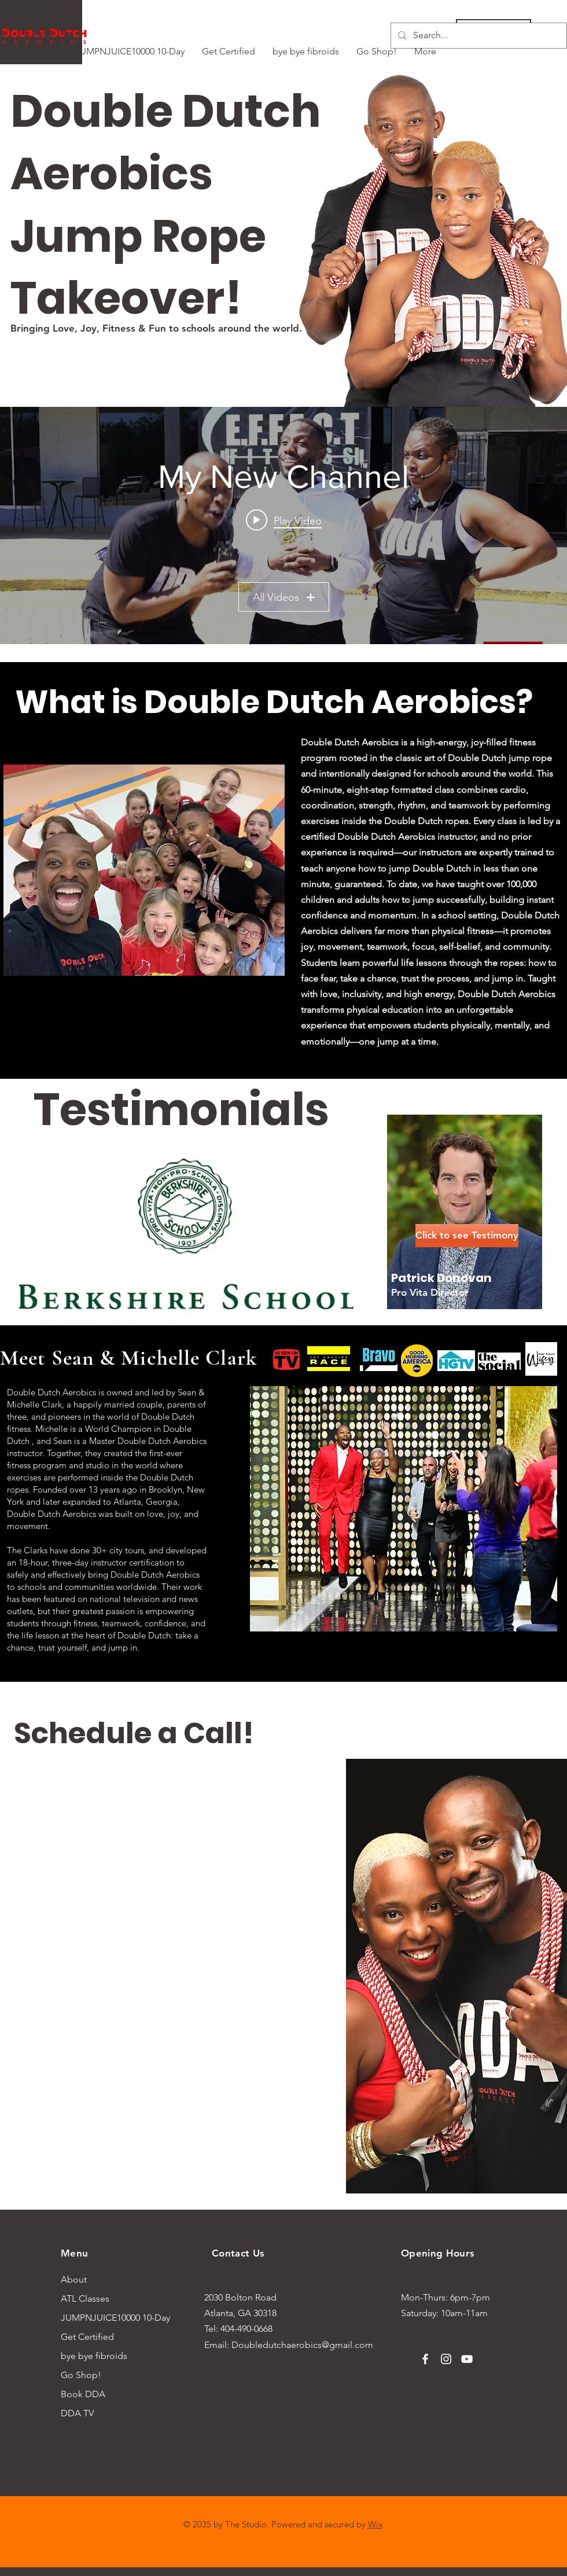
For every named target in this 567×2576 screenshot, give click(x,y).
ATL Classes (85, 2298)
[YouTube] (467, 2359)
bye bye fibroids (94, 2355)
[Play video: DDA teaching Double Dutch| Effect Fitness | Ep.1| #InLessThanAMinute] (284, 520)
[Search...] (477, 35)
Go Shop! (81, 2374)
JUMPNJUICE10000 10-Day (106, 2317)
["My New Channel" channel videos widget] (283, 525)
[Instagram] (446, 2359)
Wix (375, 2524)
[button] (456, 1235)
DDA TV (77, 2413)
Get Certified (87, 2336)
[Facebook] (425, 2359)
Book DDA (83, 2393)
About (74, 2279)
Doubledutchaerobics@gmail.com (302, 2344)
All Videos (284, 597)
